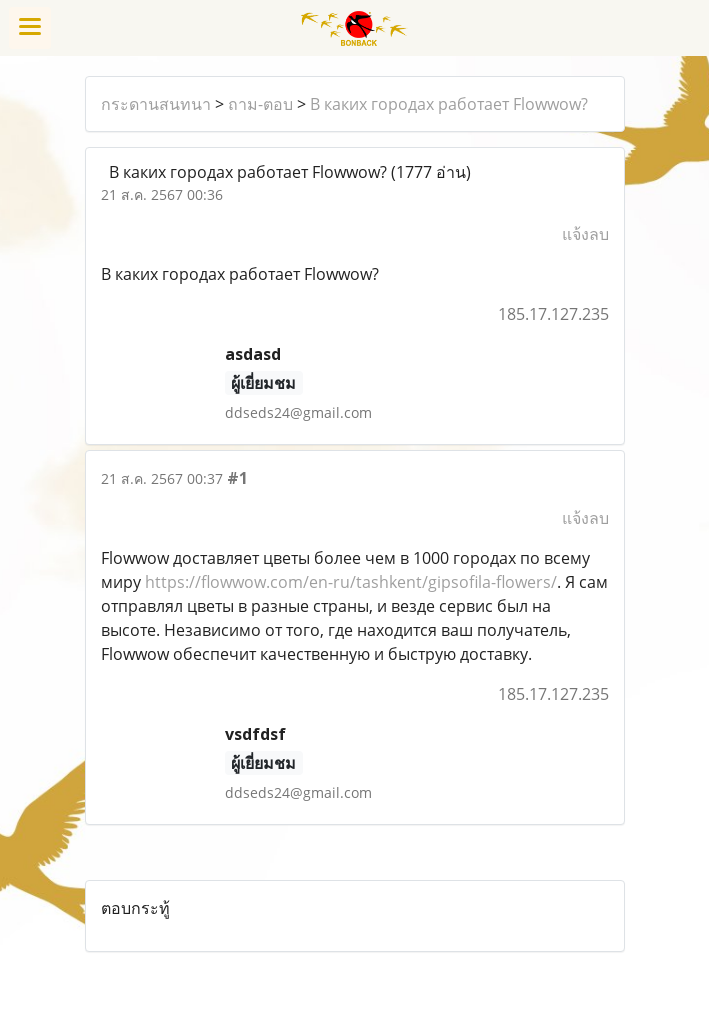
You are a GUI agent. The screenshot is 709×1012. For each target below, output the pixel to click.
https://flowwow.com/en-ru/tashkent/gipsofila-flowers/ (351, 582)
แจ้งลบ (585, 234)
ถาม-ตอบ (260, 104)
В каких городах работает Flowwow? (449, 104)
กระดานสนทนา (156, 104)
